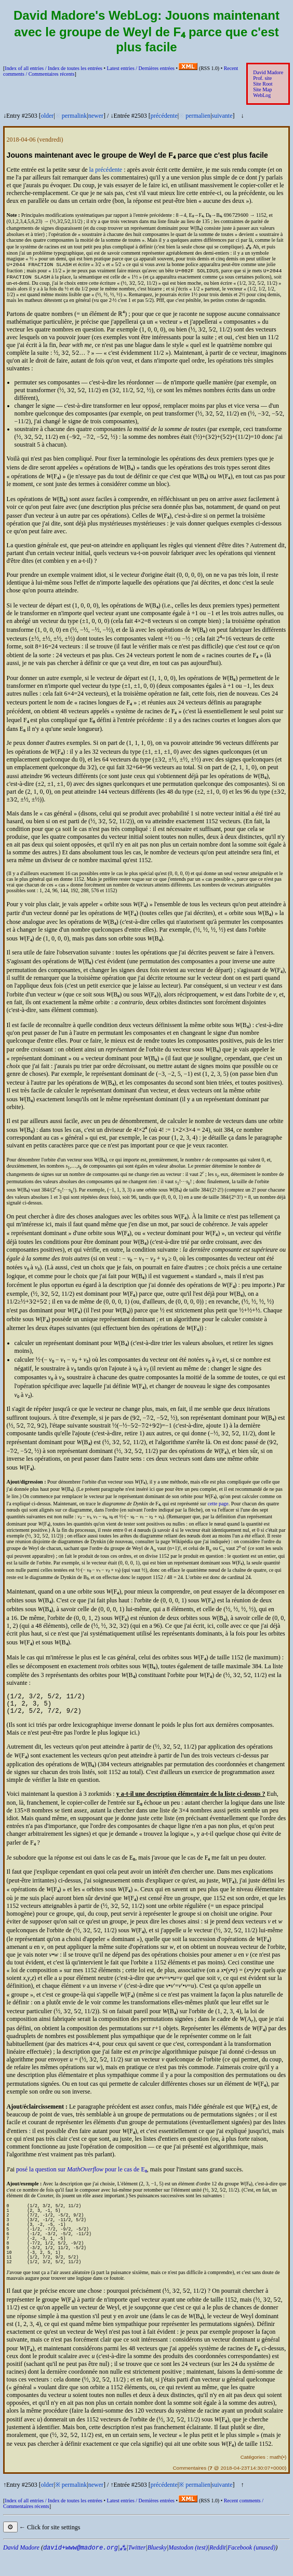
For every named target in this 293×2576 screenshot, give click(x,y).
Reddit (217, 2568)
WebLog (262, 95)
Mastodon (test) (188, 2568)
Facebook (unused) (251, 2568)
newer (95, 115)
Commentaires (189, 2489)
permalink (74, 115)
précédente (164, 115)
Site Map (262, 89)
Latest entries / (140, 68)
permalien (197, 115)
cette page (218, 1506)
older (47, 115)
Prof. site (262, 78)
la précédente (106, 169)
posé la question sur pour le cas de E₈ (81, 2177)
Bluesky (157, 2568)
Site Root (262, 84)
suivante (222, 115)
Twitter (137, 2568)
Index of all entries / (53, 68)
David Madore (268, 72)
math (275, 2478)
